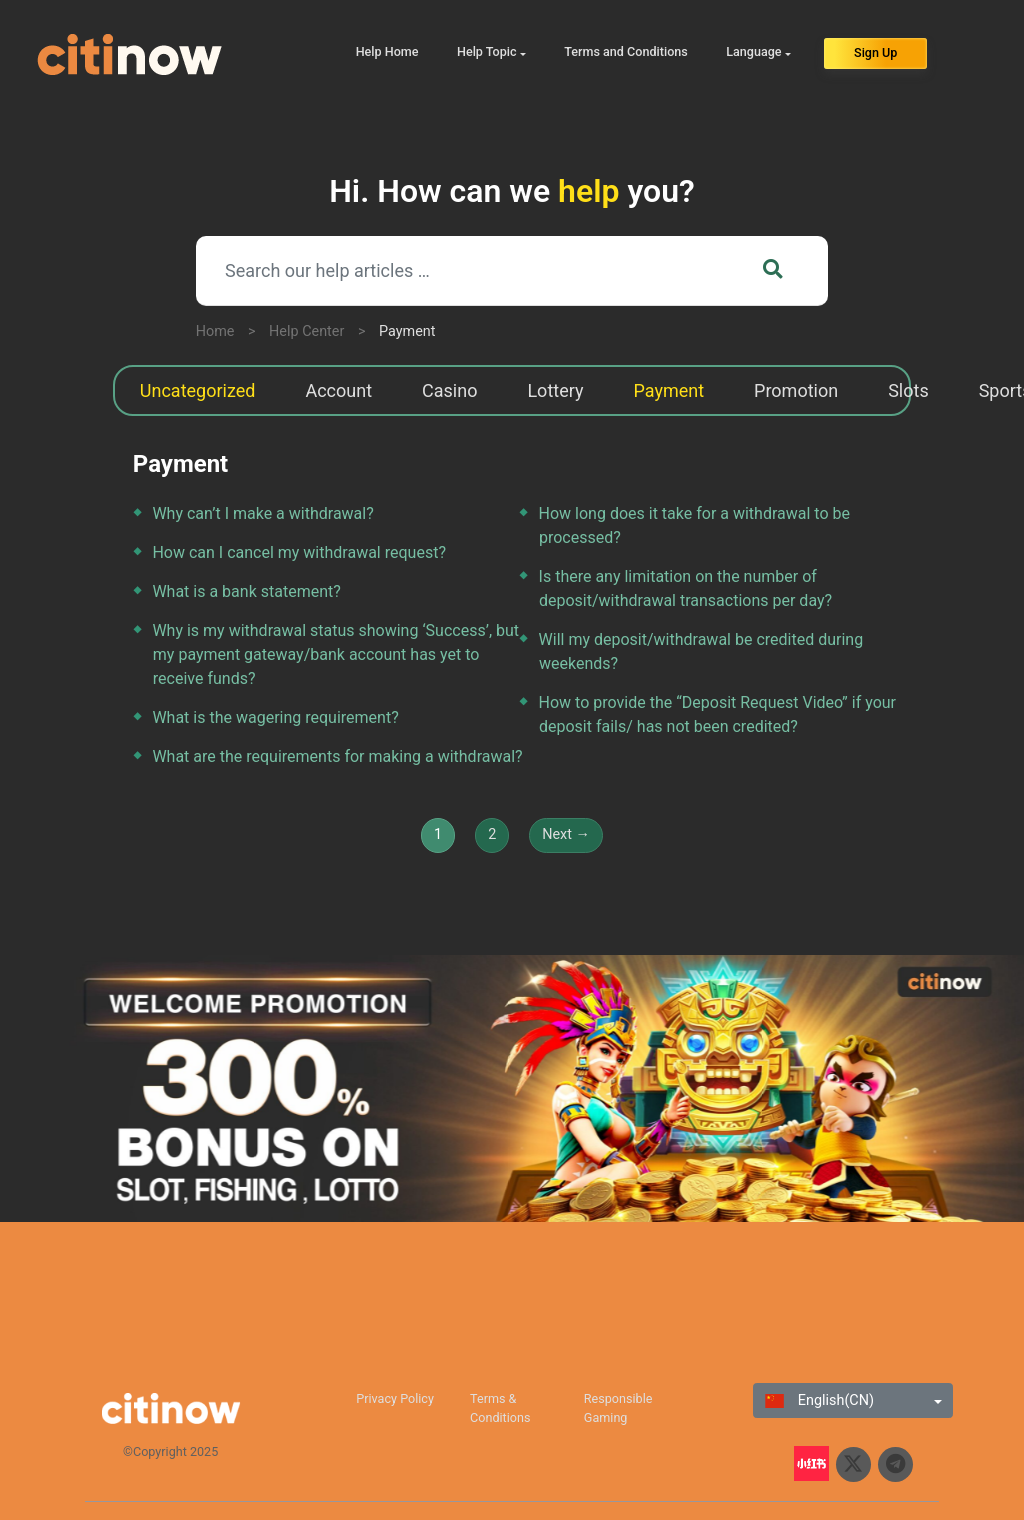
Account (338, 390)
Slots (908, 390)
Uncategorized (198, 390)
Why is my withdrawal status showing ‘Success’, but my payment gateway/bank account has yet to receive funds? (335, 654)
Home (215, 331)
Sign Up (875, 52)
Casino (449, 390)
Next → (566, 834)
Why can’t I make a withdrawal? (262, 513)
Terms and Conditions (626, 51)
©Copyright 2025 (170, 1451)
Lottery (555, 390)
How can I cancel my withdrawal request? (299, 552)
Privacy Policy (395, 1398)
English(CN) (819, 1400)
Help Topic (487, 51)
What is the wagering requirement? (275, 717)
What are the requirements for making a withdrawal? (337, 756)
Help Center (306, 331)
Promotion (796, 390)
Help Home (387, 51)
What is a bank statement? (246, 591)
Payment (407, 331)
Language (753, 51)
